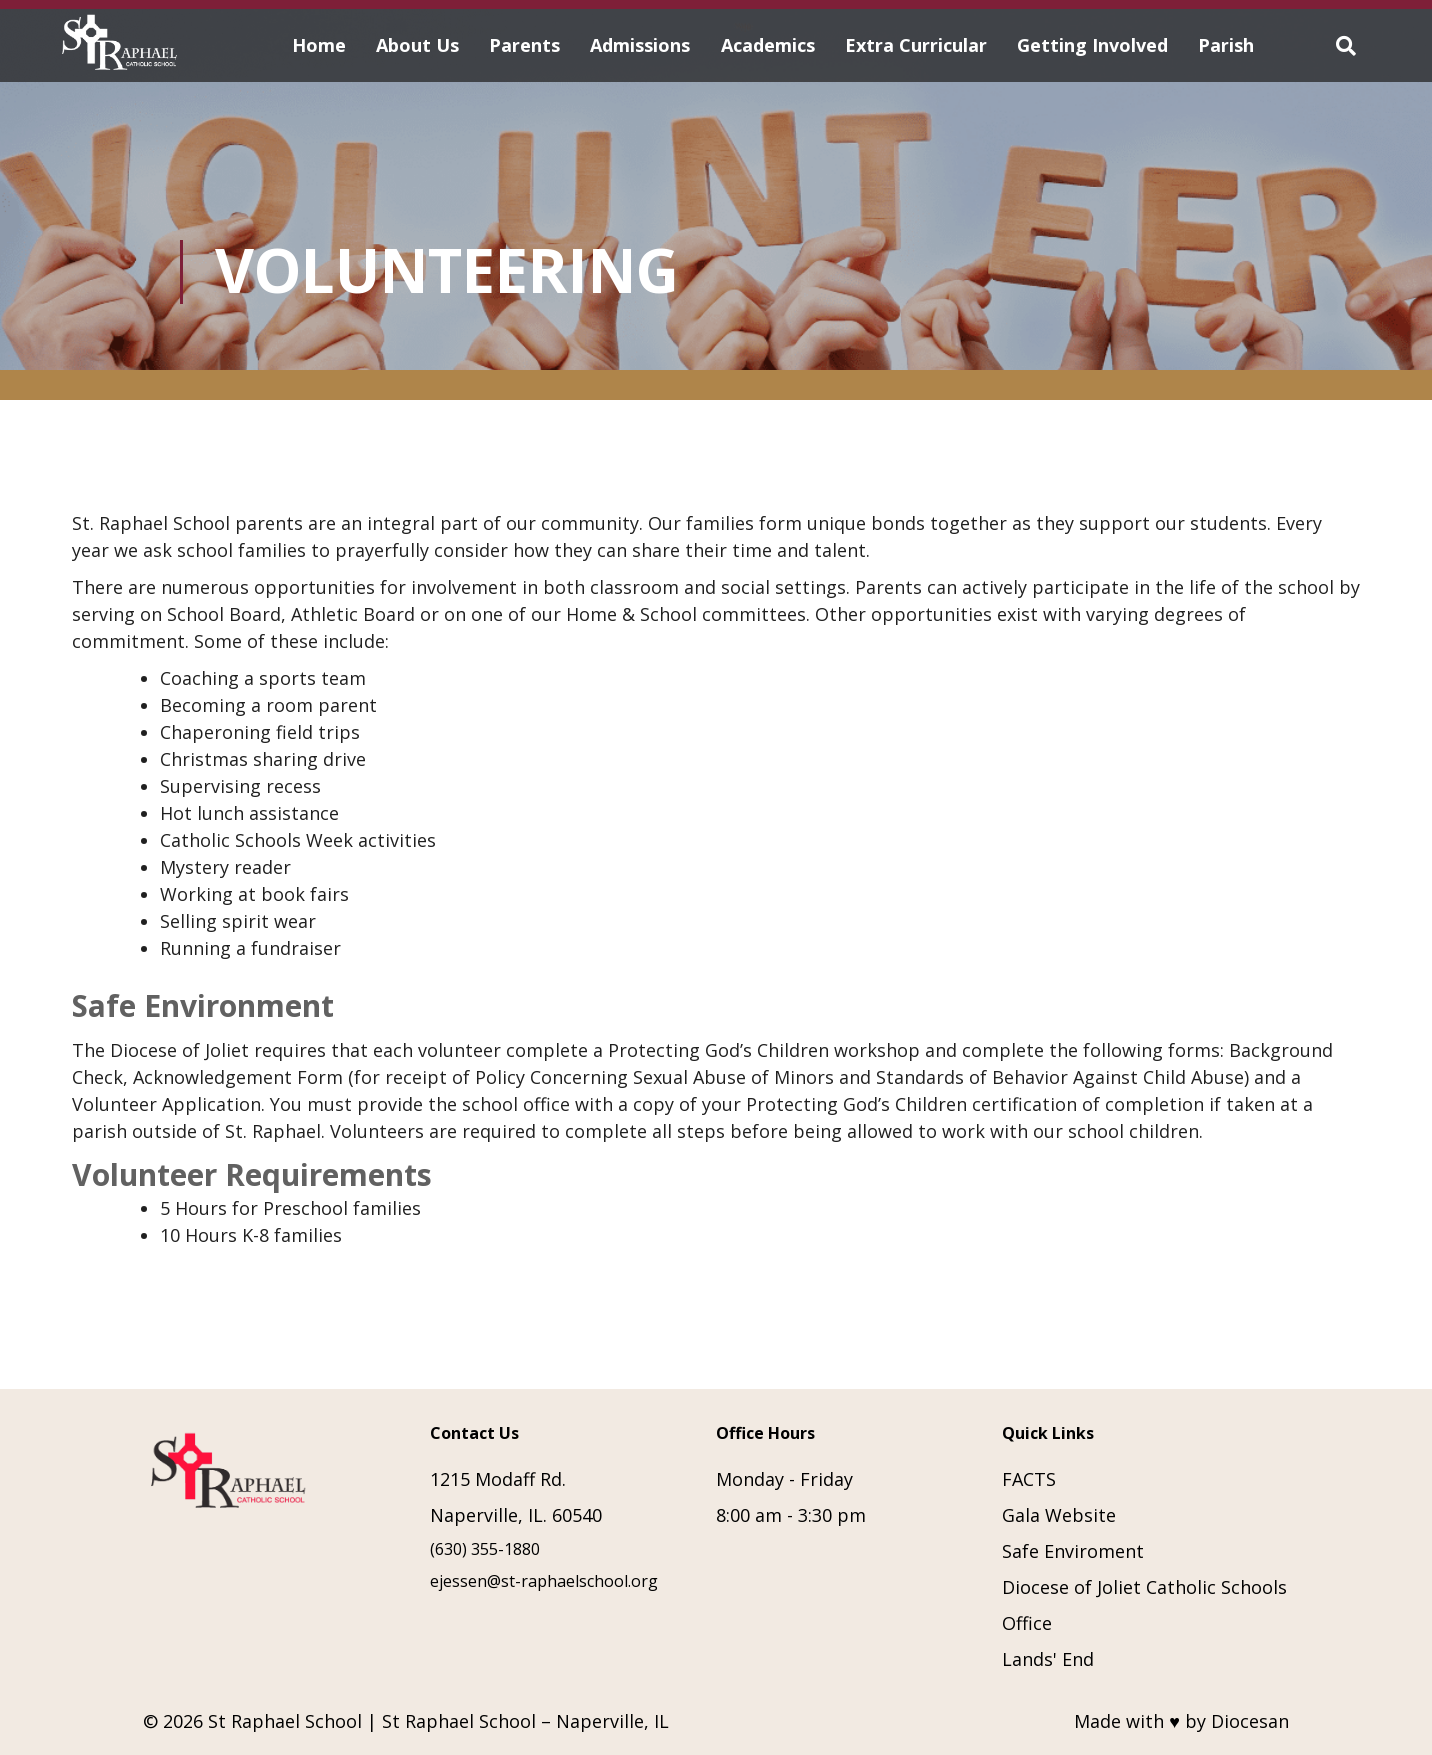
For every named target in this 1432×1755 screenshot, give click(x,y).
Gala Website (1059, 1515)
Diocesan (1250, 1721)
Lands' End (1048, 1659)
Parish (1226, 45)
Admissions (640, 45)
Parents (524, 45)
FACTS (1029, 1479)
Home (319, 45)
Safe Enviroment (1073, 1551)
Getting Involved (1092, 45)
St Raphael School (285, 1721)
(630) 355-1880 (485, 1549)
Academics (768, 45)
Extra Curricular (916, 45)
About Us (417, 45)
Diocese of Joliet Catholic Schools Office (1144, 1605)
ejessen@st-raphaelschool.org (544, 1581)
